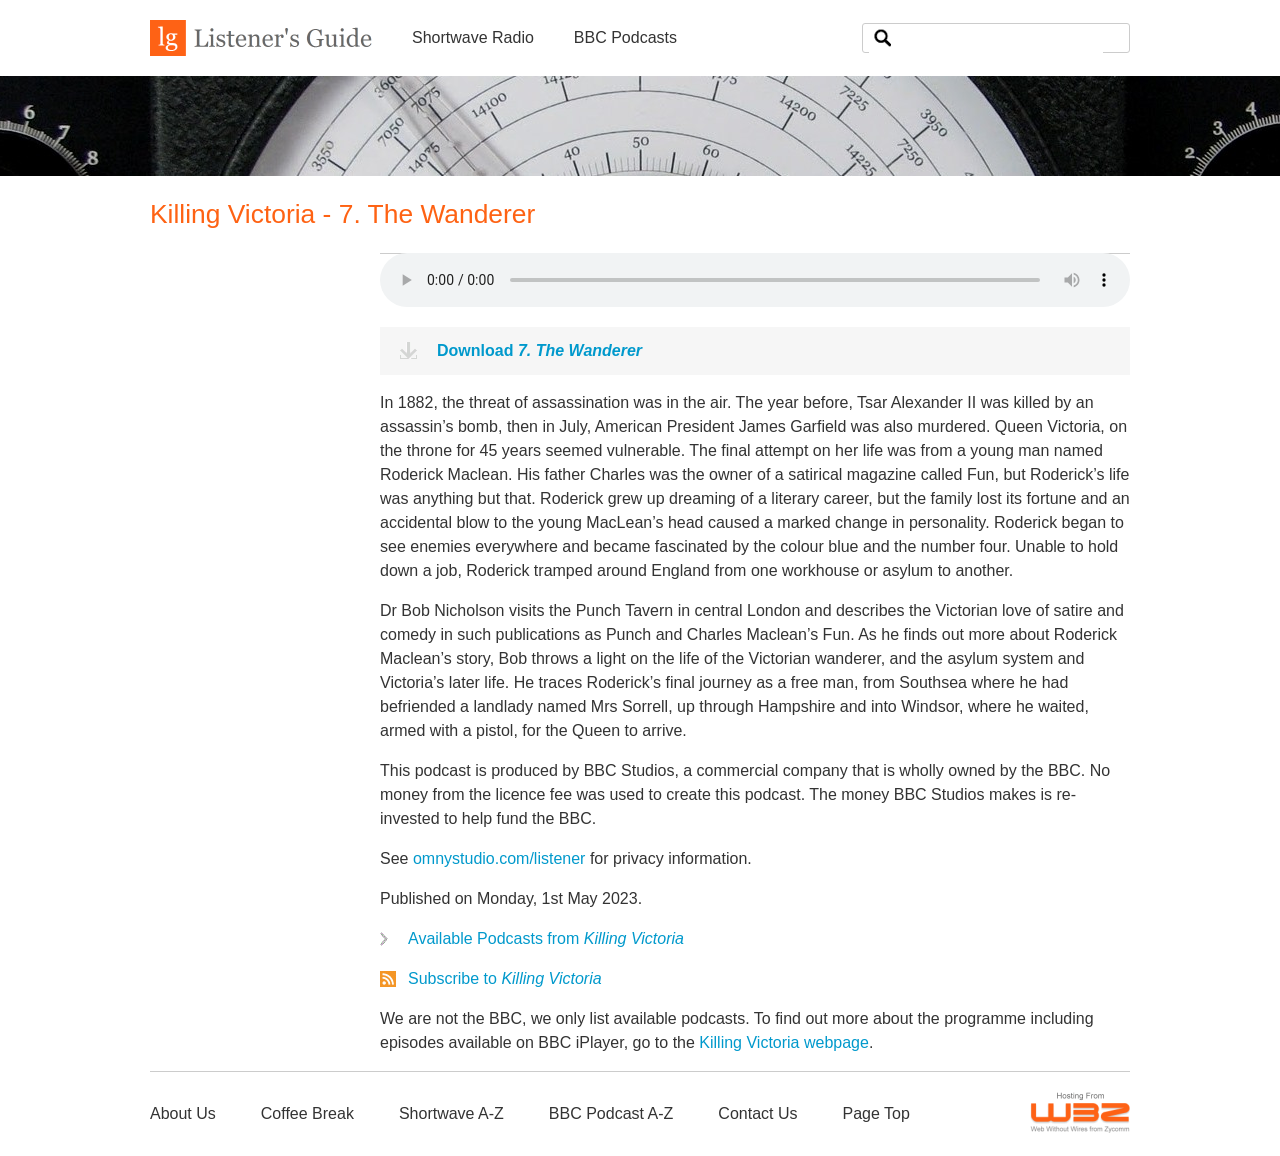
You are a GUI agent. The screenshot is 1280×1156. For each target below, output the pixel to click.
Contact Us (757, 1113)
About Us (183, 1113)
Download (539, 350)
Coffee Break (307, 1113)
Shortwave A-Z (451, 1113)
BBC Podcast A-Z (611, 1113)
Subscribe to (505, 978)
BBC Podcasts (625, 37)
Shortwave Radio (473, 37)
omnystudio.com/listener (499, 858)
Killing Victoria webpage (784, 1042)
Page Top (875, 1113)
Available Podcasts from (546, 938)
